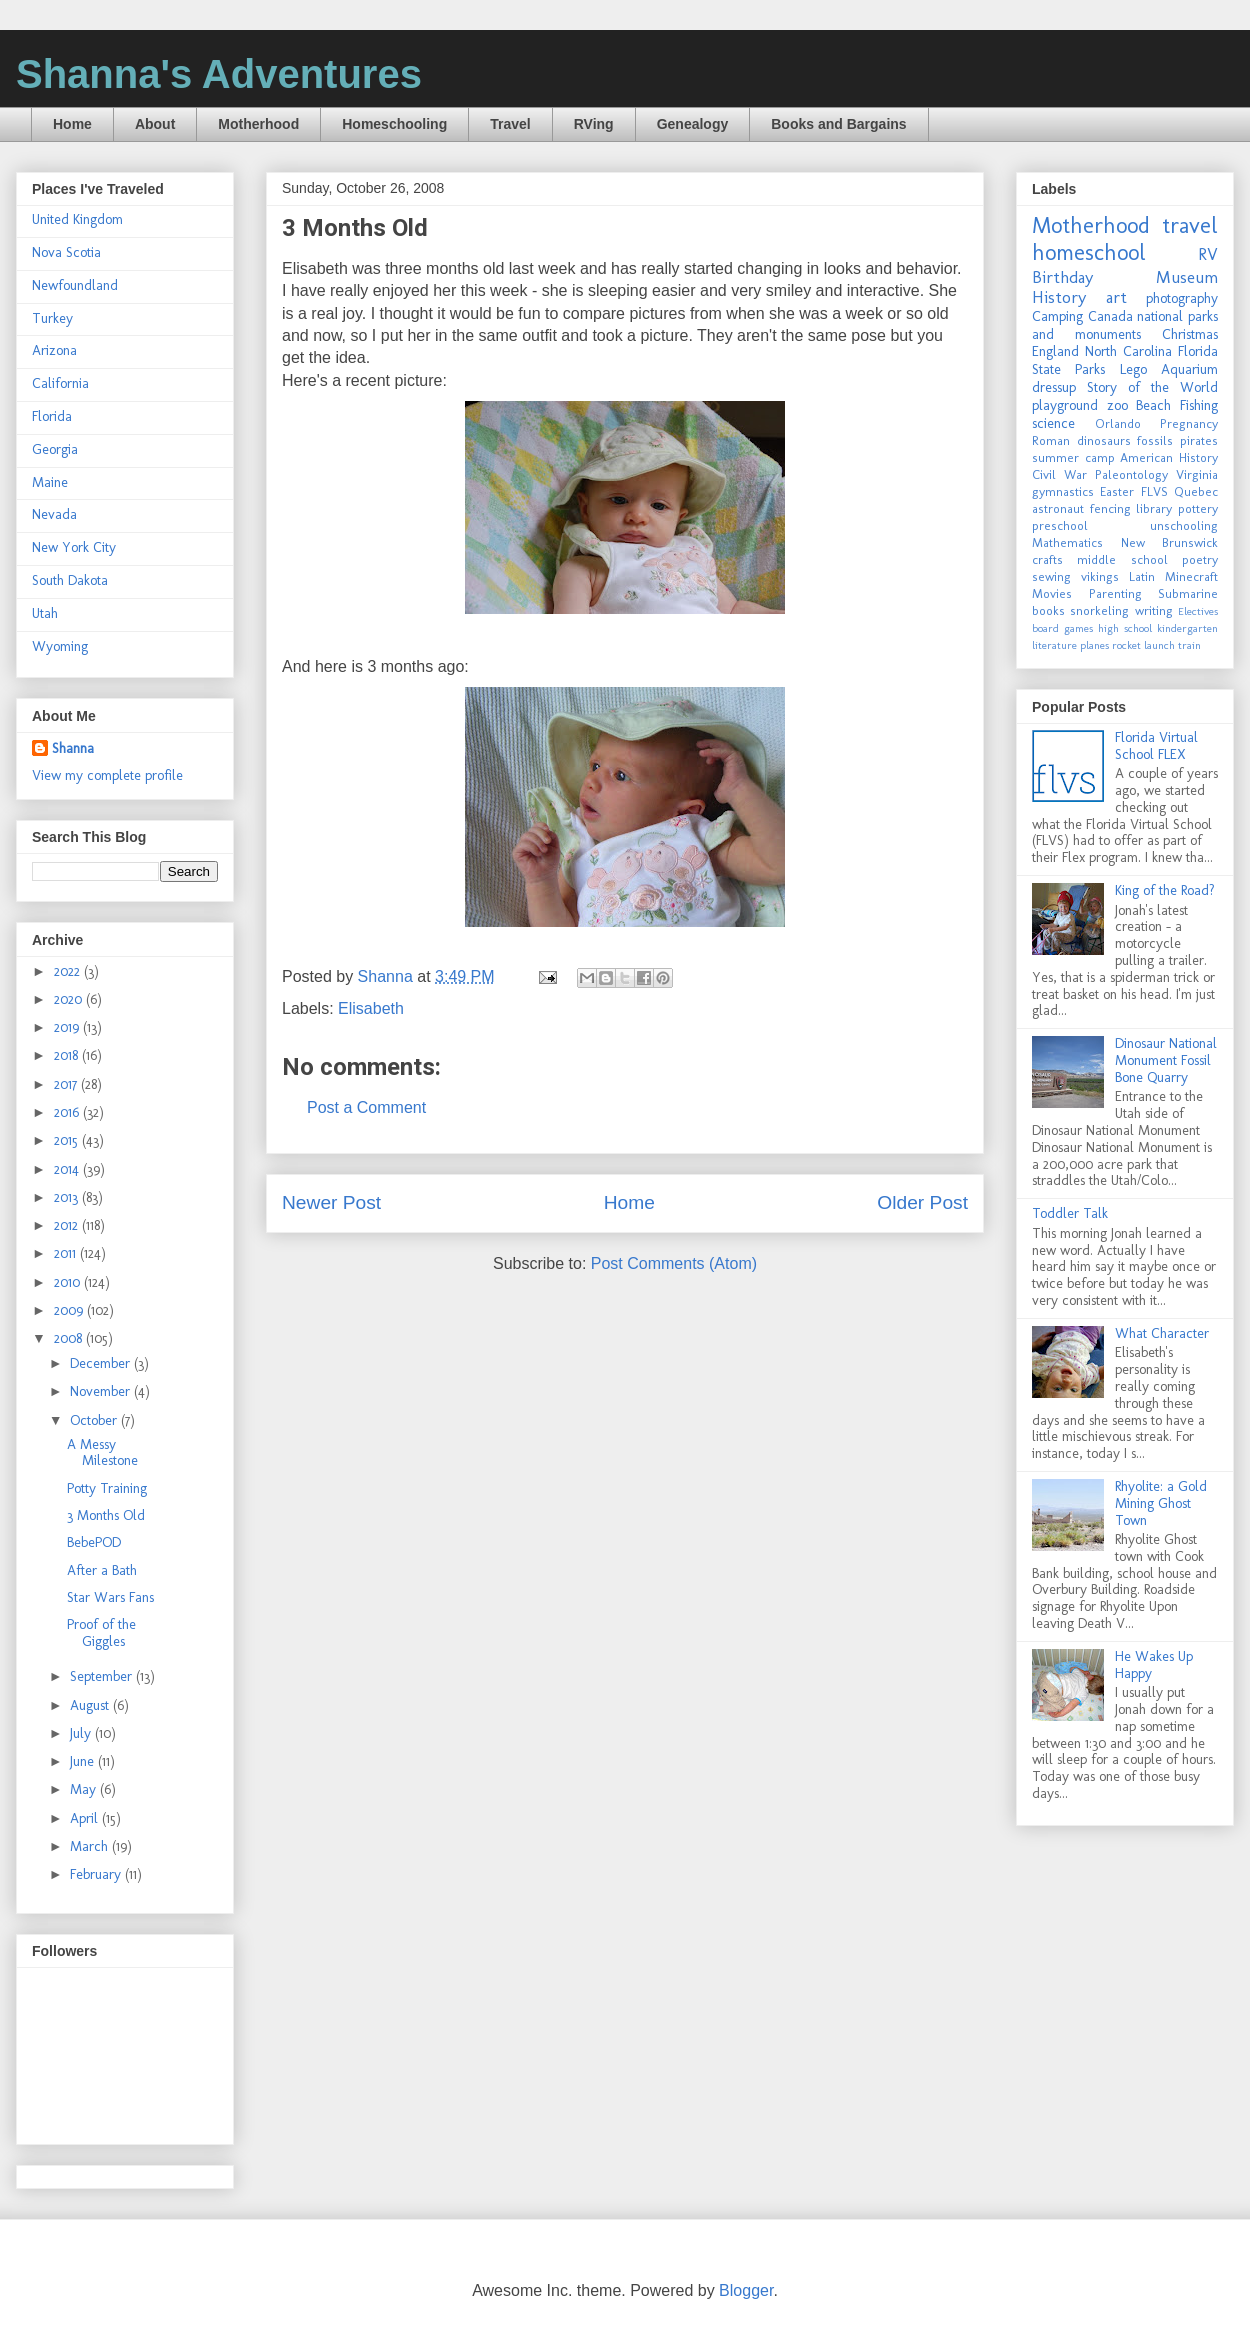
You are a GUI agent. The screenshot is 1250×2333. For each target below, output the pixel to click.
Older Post (922, 1202)
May (85, 1789)
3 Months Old (106, 1515)
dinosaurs (1104, 440)
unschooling (1184, 525)
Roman (1051, 440)
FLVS (1154, 491)
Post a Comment (366, 1107)
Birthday (1062, 277)
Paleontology (1131, 474)
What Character (1162, 1333)
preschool (1060, 525)
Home (72, 124)
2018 (68, 1055)
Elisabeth (371, 1008)
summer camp (1073, 457)
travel (1190, 225)
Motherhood (258, 124)
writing (1154, 610)
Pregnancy (1189, 423)
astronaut (1058, 508)
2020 (70, 999)
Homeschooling (394, 124)
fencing (1110, 508)
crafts (1047, 559)
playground (1065, 405)
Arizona (54, 350)
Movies (1052, 593)
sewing (1051, 576)
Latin (1142, 576)
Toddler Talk (1070, 1213)
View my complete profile (107, 775)
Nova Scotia (66, 252)
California (60, 383)
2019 (68, 1027)
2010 (69, 1282)
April (86, 1818)
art (1116, 297)
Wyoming (60, 646)
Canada (1110, 316)
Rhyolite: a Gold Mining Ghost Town (1161, 1503)
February (97, 1874)
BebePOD (94, 1542)
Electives (1198, 611)
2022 (69, 971)
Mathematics (1067, 542)
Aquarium (1189, 369)
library (1154, 508)
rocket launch (1143, 645)
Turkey (52, 318)
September (103, 1676)
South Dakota (70, 580)
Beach (1153, 405)
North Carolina (1128, 351)
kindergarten (1187, 628)
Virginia (1197, 474)
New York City (74, 547)
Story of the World (1152, 387)
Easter (1117, 491)
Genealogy (693, 124)
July (82, 1733)
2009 (70, 1310)
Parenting (1115, 593)
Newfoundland (75, 285)
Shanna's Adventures (219, 74)
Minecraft (1191, 576)
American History (1169, 457)
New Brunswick (1170, 542)
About (155, 124)
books (1048, 610)
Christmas (1190, 334)
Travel (510, 124)
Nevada (54, 514)
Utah (45, 613)
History (1059, 297)
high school (1125, 628)
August (91, 1705)
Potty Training (107, 1488)
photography (1182, 298)
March (91, 1846)
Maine (50, 482)
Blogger (746, 2290)
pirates (1199, 440)
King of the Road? (1165, 890)
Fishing (1199, 405)
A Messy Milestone (102, 1453)
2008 (70, 1338)
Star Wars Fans (110, 1597)
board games (1062, 628)
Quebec (1196, 491)
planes (1094, 645)
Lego (1133, 369)
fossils (1155, 440)
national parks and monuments (1125, 325)
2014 (68, 1169)
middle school (1122, 559)
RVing (594, 124)
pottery (1198, 508)
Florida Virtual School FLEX (1156, 746)
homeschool (1089, 252)
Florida (52, 416)
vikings (1100, 576)
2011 (67, 1253)
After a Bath (102, 1570)
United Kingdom (77, 219)
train (1189, 645)
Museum (1187, 277)
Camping (1057, 316)
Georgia (55, 449)
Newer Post (331, 1202)
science (1053, 423)
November (102, 1391)
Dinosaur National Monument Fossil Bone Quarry (1166, 1060)
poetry (1200, 559)
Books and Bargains (838, 124)
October (95, 1420)
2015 (68, 1140)
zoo (1117, 405)
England (1055, 351)
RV (1208, 254)
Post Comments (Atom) (674, 1263)
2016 (68, 1112)
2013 (68, 1197)
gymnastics (1063, 491)
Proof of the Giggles (101, 1633)
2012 (68, 1225)
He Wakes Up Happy (1154, 1665)
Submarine (1188, 593)
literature (1054, 645)
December (102, 1363)
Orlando (1118, 423)
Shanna (73, 748)
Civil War (1059, 474)
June (84, 1761)
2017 (67, 1084)
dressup (1054, 387)
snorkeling (1099, 610)
